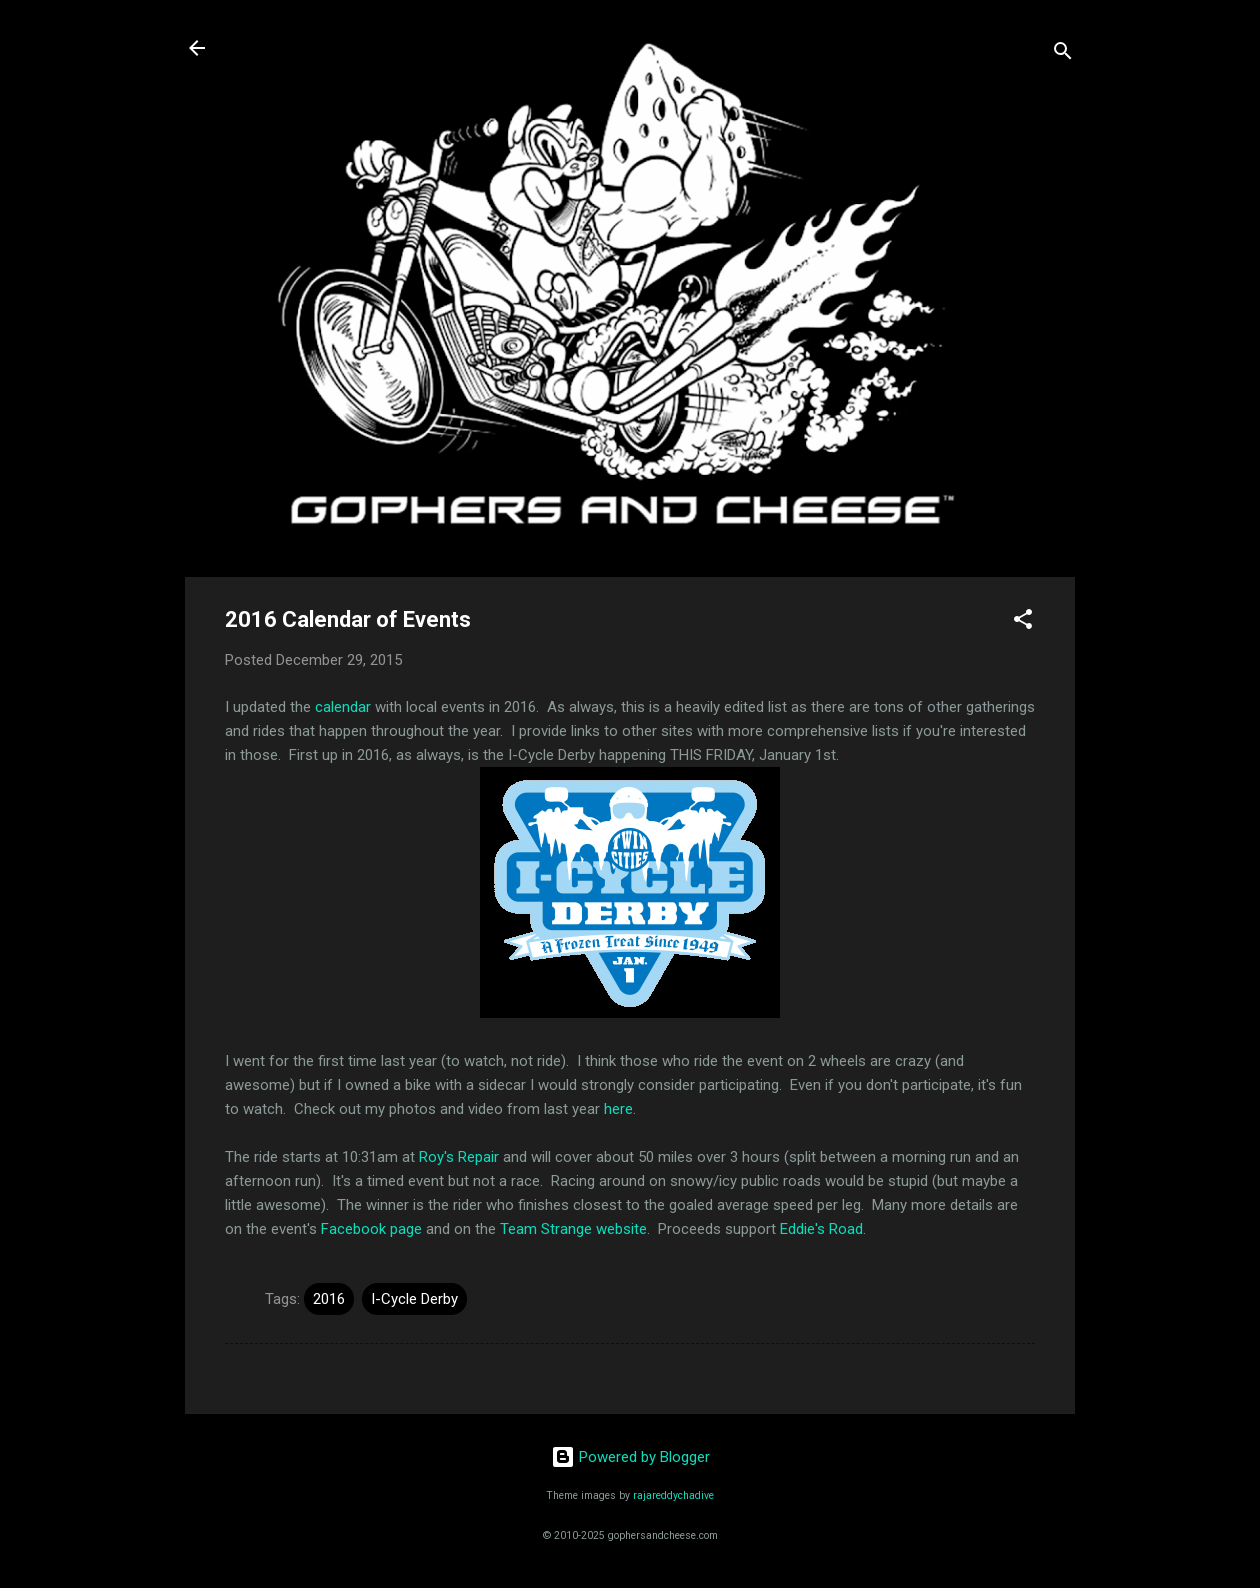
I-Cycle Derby (414, 1299)
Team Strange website (573, 1229)
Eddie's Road (821, 1229)
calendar (343, 707)
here (618, 1109)
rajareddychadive (673, 1495)
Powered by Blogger (630, 1457)
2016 (329, 1299)
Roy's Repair (459, 1157)
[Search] (1063, 54)
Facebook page (371, 1229)
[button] (1023, 622)
